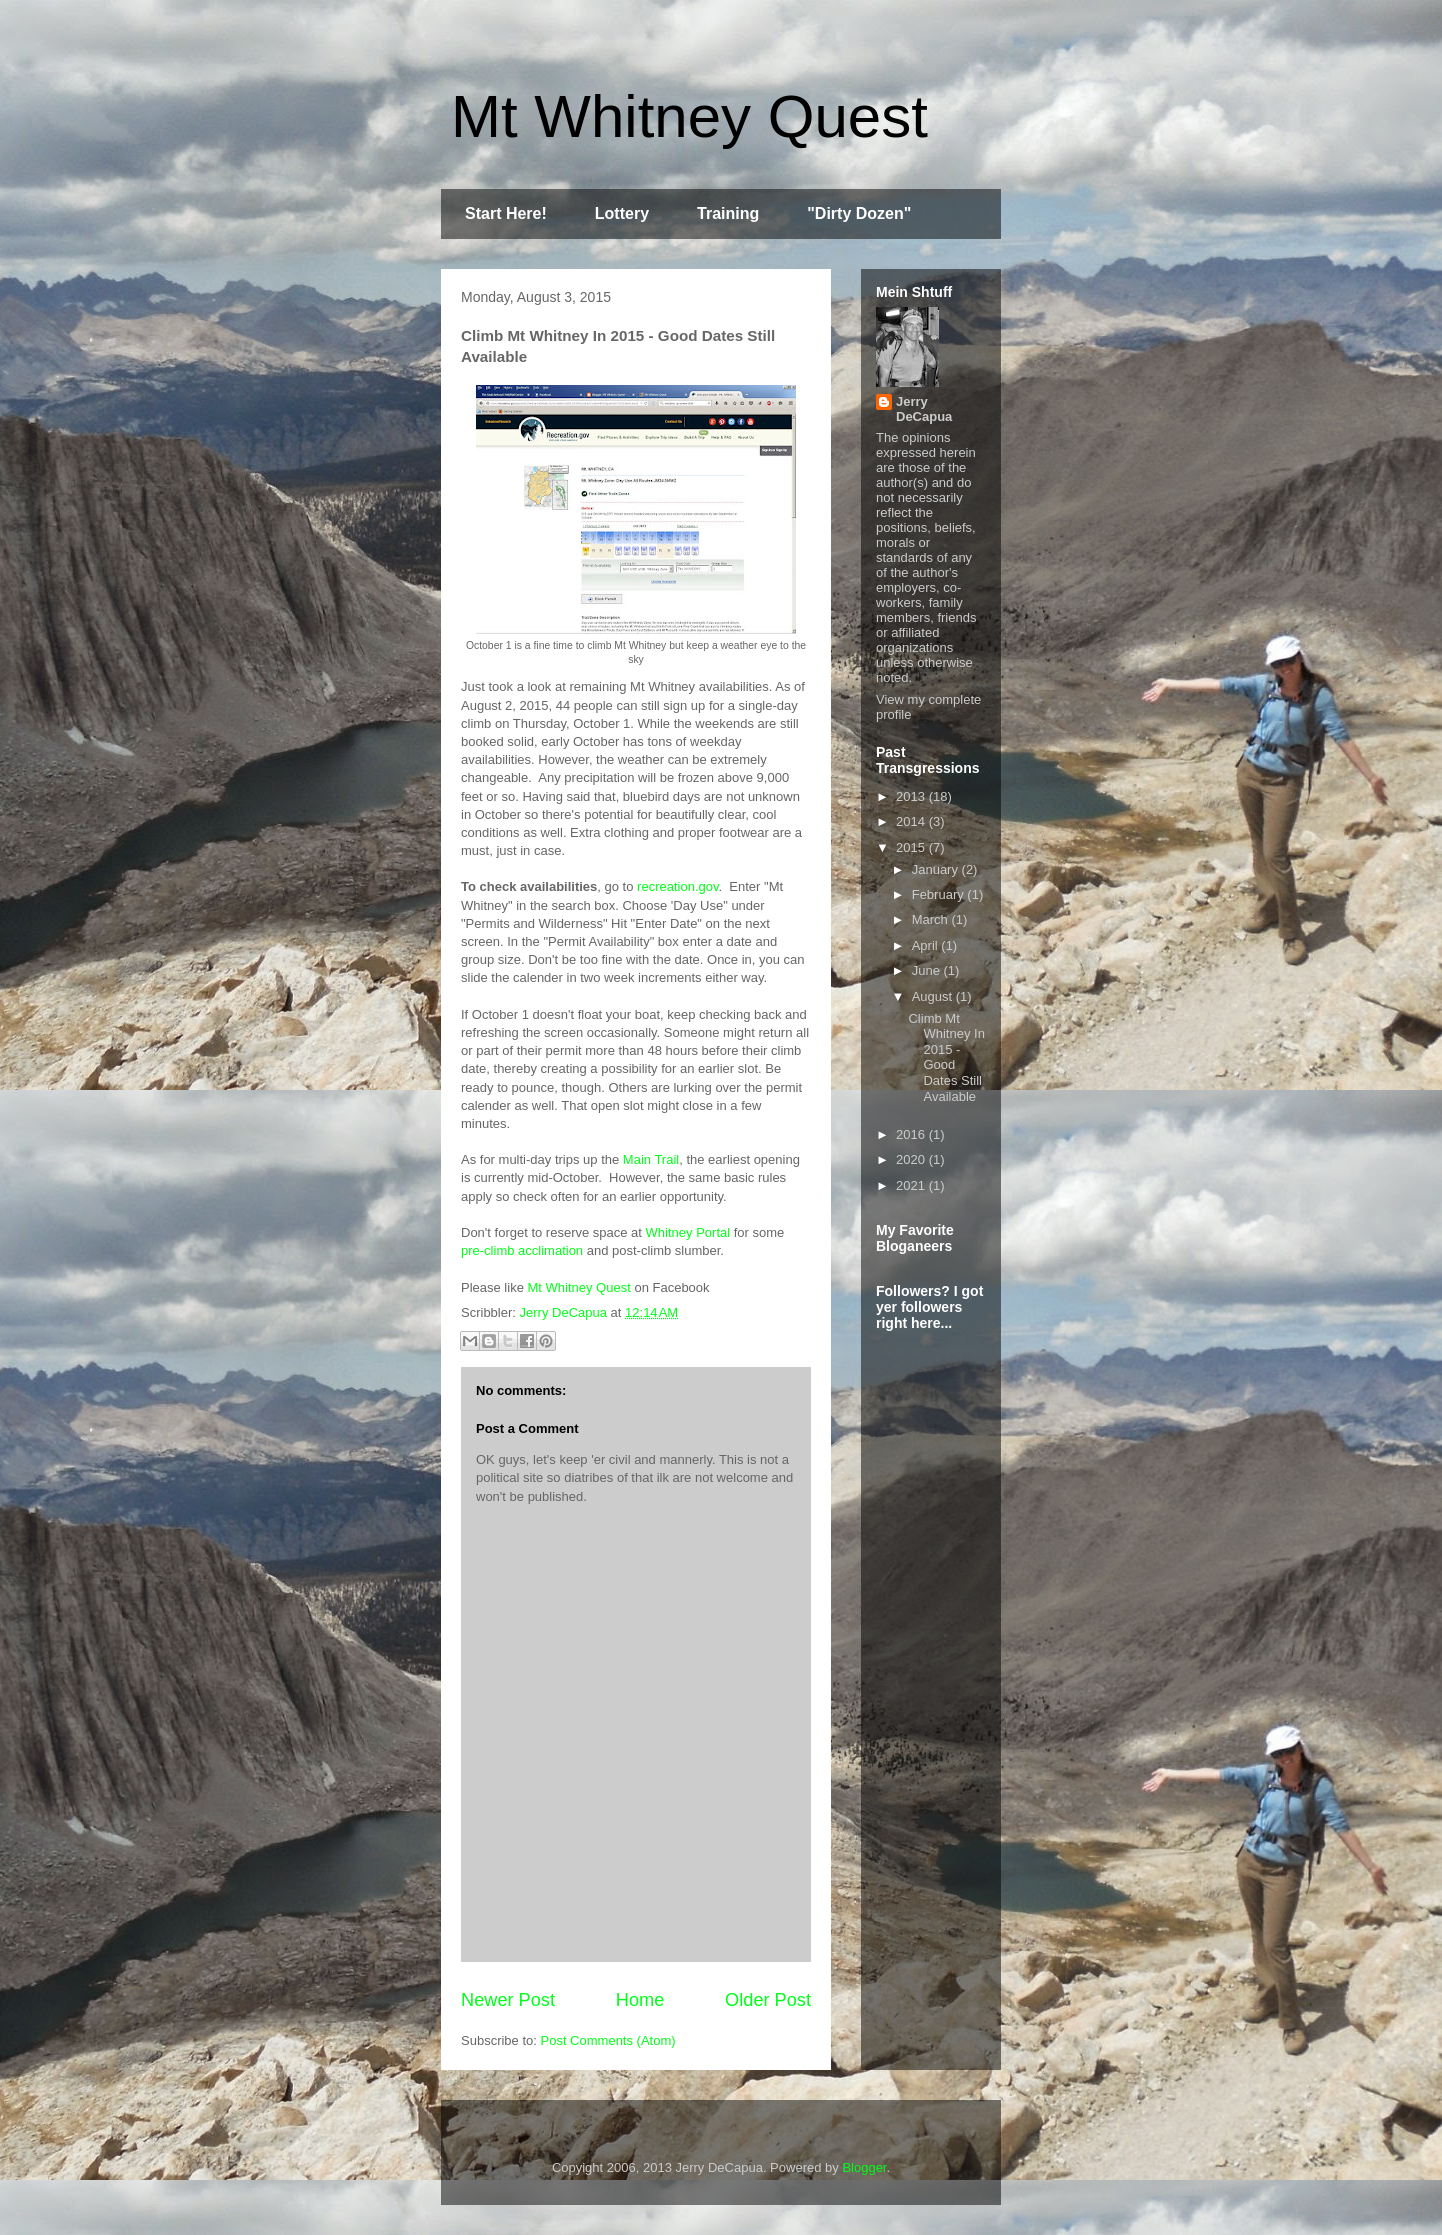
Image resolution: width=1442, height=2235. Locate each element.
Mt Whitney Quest (689, 116)
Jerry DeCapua (924, 409)
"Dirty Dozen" (859, 213)
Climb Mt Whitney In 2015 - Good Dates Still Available (946, 1057)
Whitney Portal (688, 1232)
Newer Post (508, 2000)
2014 (912, 821)
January (937, 869)
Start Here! (506, 213)
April (927, 945)
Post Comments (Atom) (608, 2040)
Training (728, 213)
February (940, 894)
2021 (912, 1185)
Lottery (622, 213)
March (932, 919)
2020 (912, 1159)
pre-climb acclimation (522, 1250)
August (934, 996)
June (928, 970)
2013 (912, 796)
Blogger (864, 2167)
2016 (912, 1134)
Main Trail (651, 1159)
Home (640, 2000)
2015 (912, 847)
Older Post (768, 2000)
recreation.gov (677, 886)
